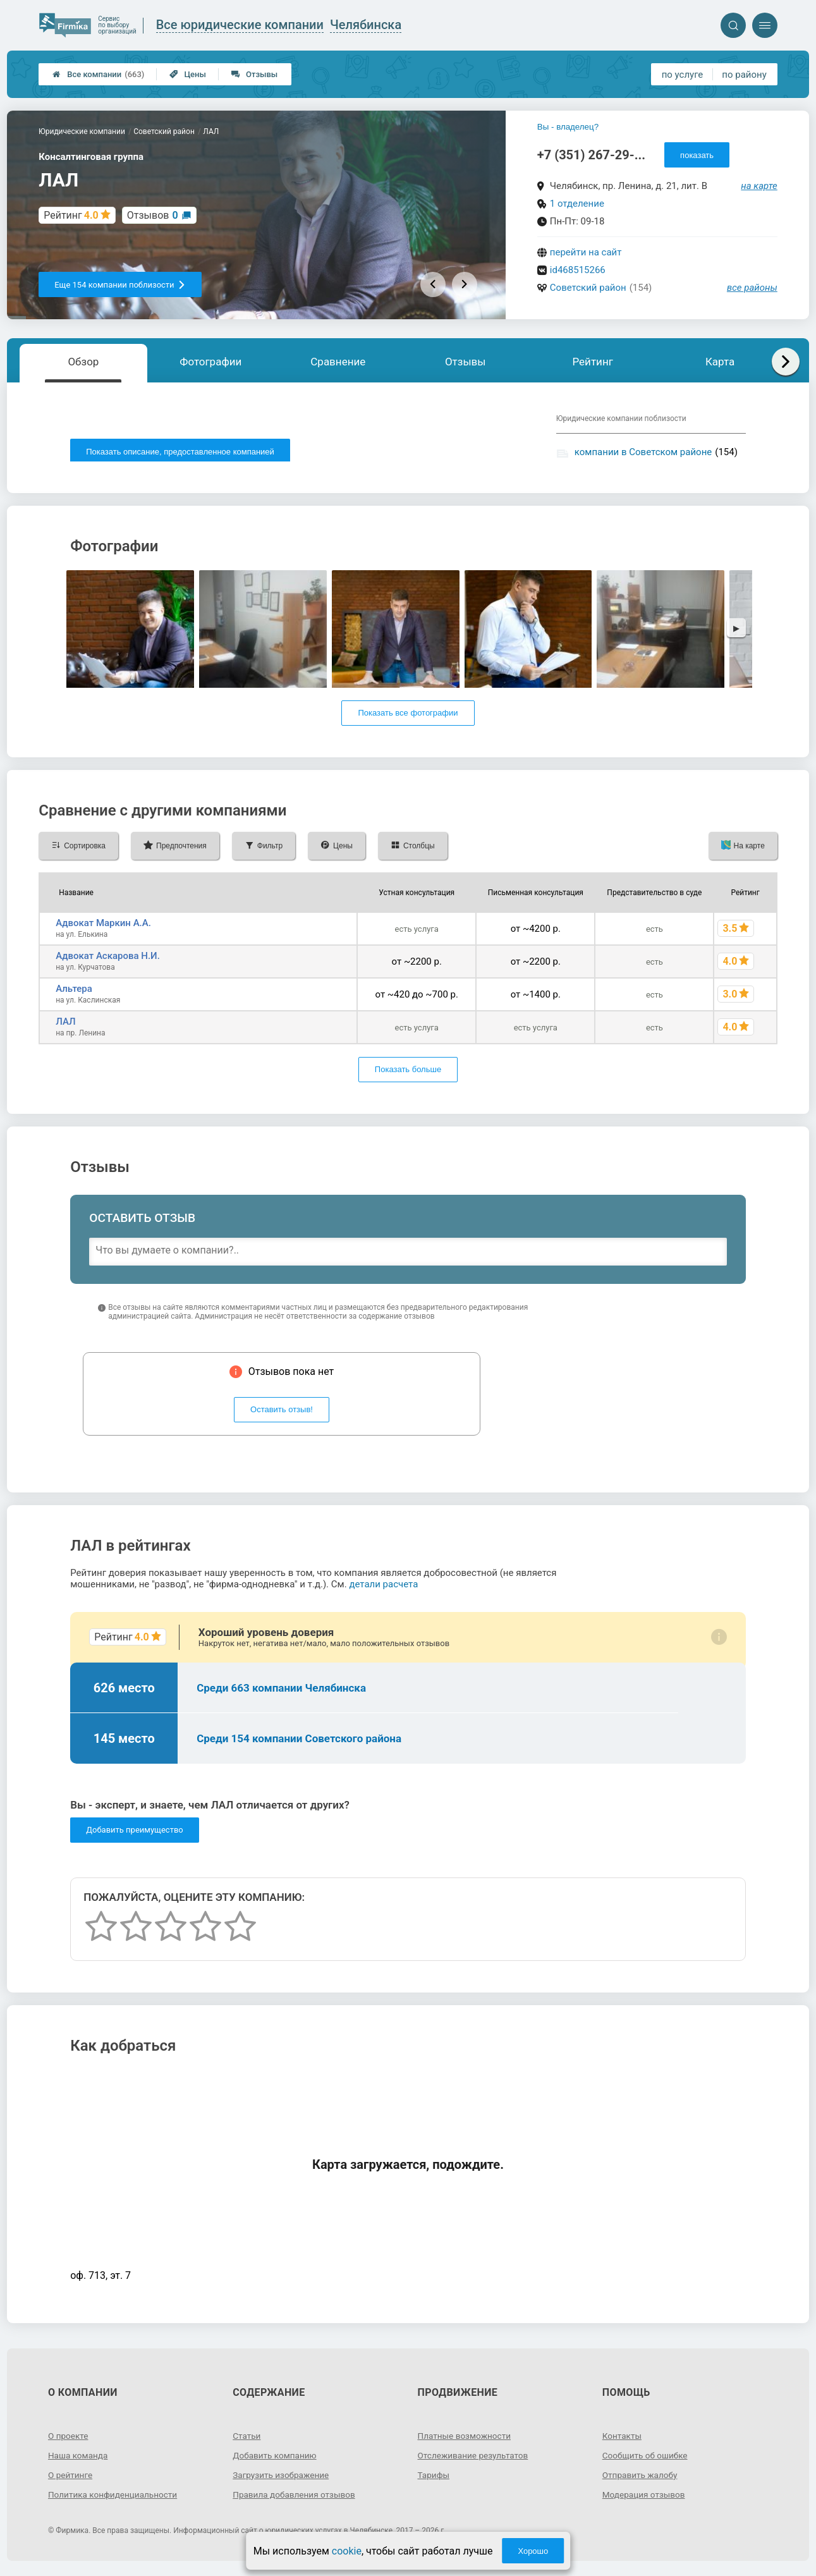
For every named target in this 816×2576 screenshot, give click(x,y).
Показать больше (408, 1072)
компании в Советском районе (643, 452)
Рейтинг (592, 361)
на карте (759, 186)
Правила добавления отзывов (296, 2497)
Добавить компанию (276, 2458)
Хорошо (533, 2551)
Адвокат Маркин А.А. (103, 925)
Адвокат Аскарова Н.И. (108, 958)
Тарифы (434, 2477)
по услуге (682, 74)
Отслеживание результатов (475, 2458)
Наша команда (79, 2458)
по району (744, 74)
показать (697, 155)
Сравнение (337, 361)
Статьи (247, 2438)
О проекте (69, 2438)
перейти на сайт (586, 252)
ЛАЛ (65, 1024)
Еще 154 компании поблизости (119, 285)
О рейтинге (71, 2477)
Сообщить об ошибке (646, 2458)
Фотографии (210, 361)
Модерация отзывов (645, 2497)
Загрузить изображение (282, 2477)
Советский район (588, 287)
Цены (187, 74)
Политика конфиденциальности (114, 2497)
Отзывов (152, 215)
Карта (719, 361)
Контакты (622, 2438)
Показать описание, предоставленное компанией (180, 451)
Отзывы (254, 74)
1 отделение (577, 203)
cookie (347, 2551)
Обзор (83, 361)
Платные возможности (466, 2438)
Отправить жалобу (641, 2477)
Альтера (74, 991)
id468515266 (578, 270)
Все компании (98, 74)
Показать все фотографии (408, 716)
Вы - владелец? (568, 126)
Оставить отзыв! (281, 1412)
